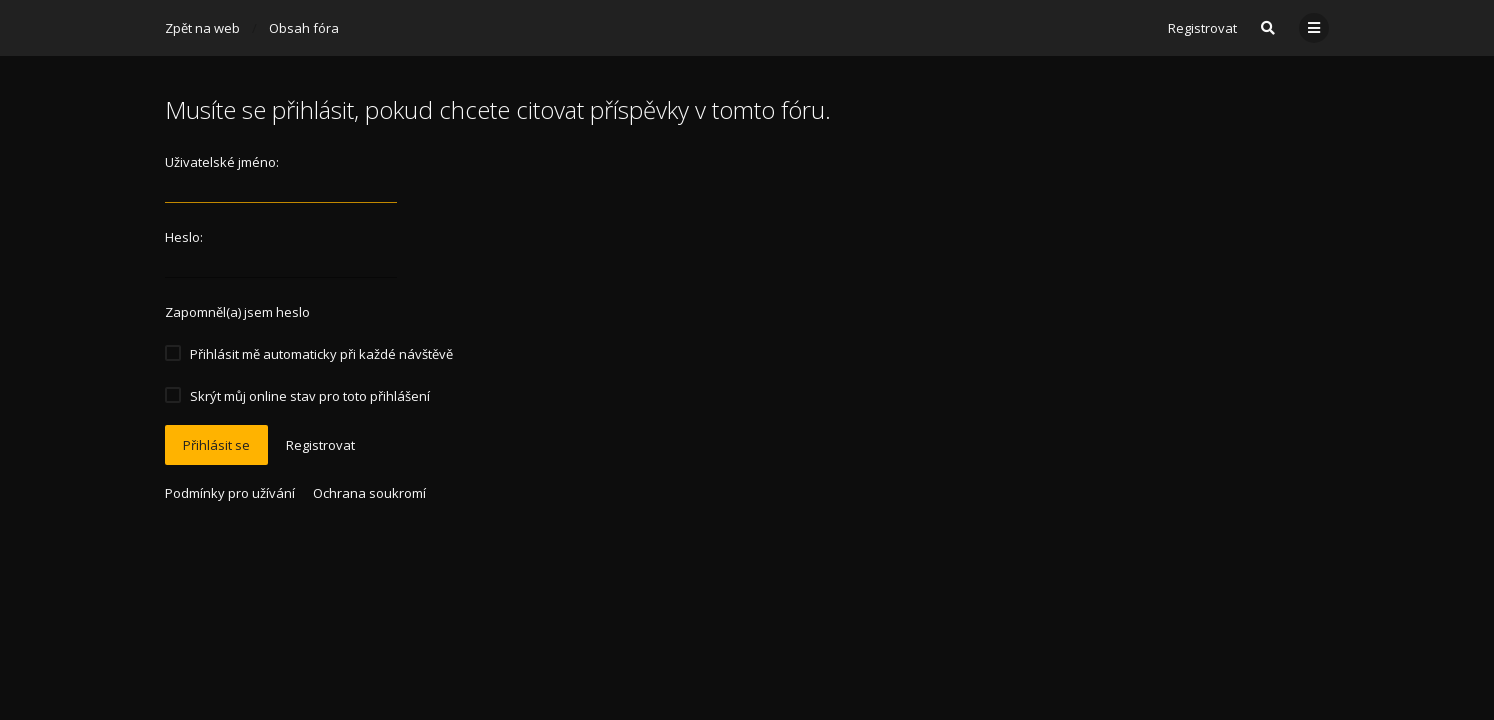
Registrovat (1202, 28)
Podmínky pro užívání (230, 493)
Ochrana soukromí (369, 493)
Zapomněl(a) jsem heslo (237, 312)
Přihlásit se (216, 445)
